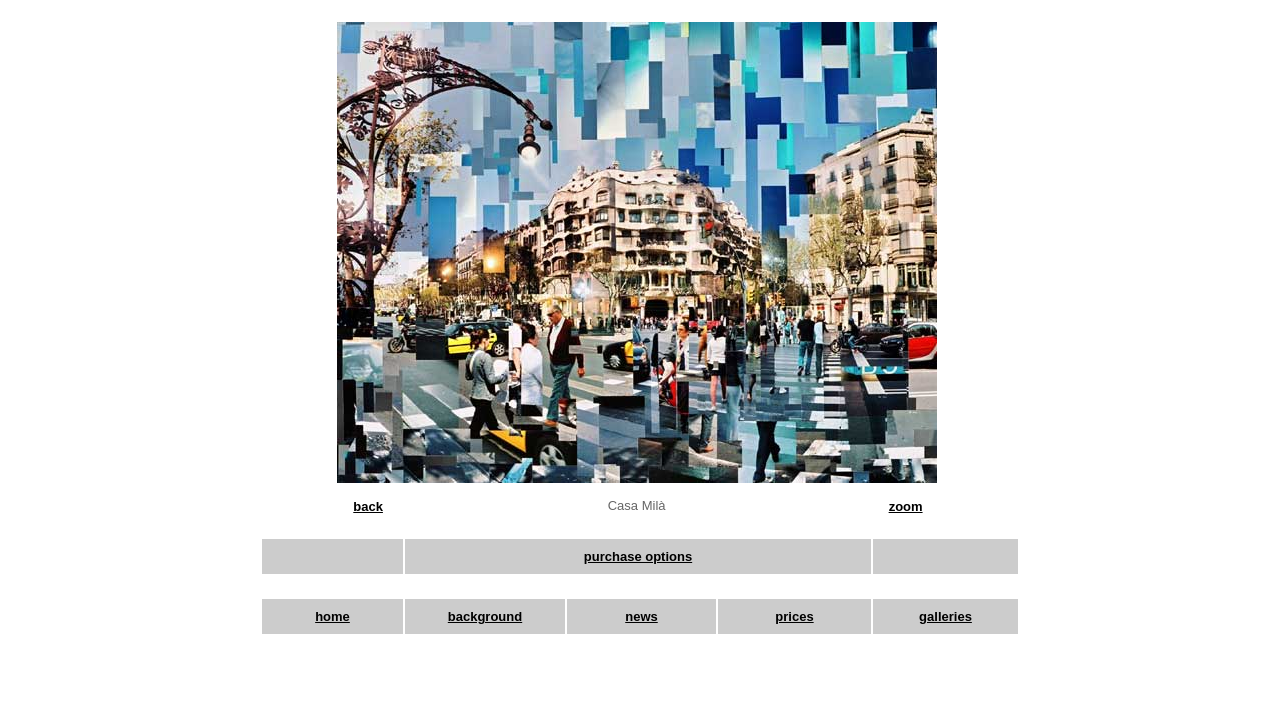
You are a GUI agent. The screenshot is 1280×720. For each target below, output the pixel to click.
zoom (906, 506)
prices (794, 616)
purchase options (638, 556)
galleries (945, 616)
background (485, 616)
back (368, 506)
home (332, 616)
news (641, 616)
